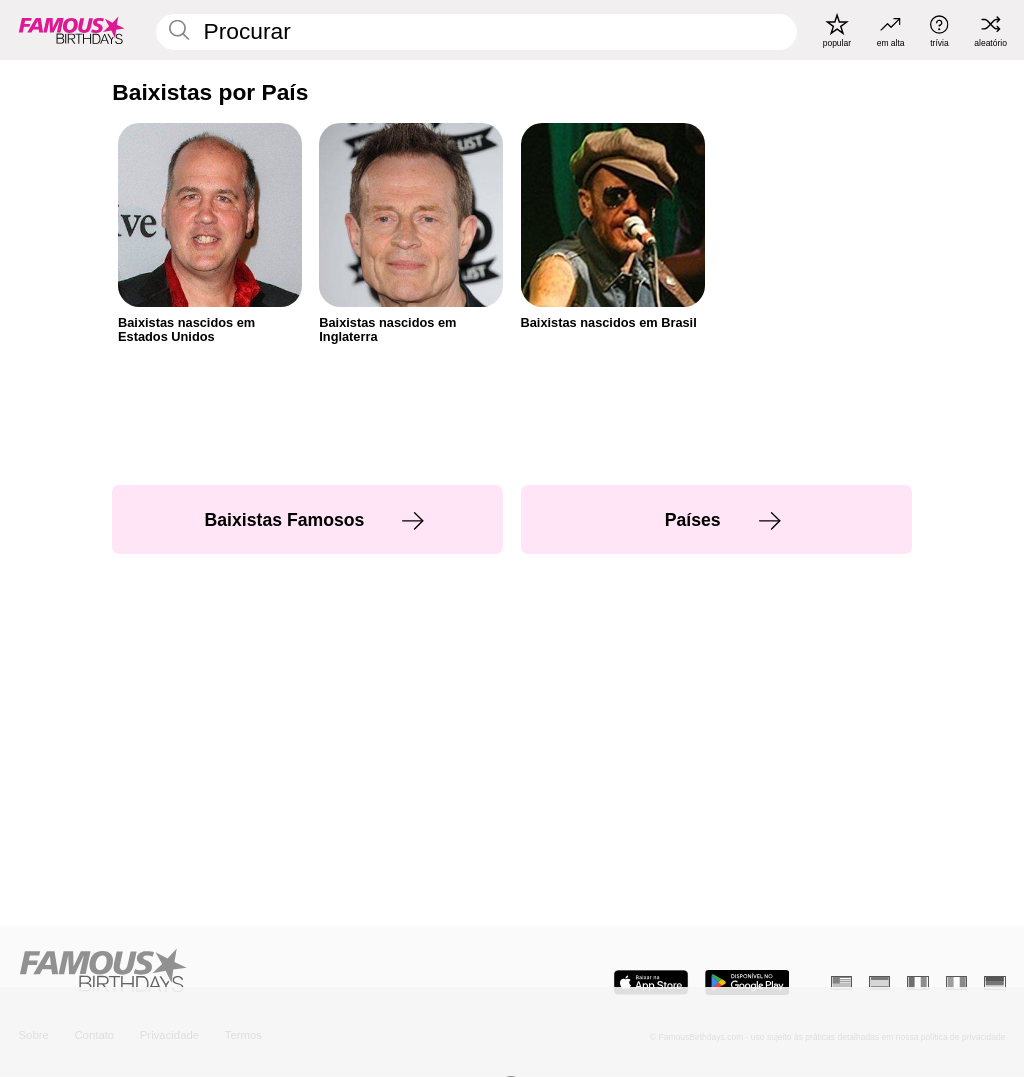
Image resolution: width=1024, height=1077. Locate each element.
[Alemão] (994, 983)
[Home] (260, 972)
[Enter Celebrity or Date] (476, 32)
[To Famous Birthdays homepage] (72, 30)
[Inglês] (841, 983)
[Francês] (917, 983)
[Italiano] (956, 983)
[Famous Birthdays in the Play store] (747, 982)
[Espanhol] (879, 983)
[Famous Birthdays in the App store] (651, 982)
